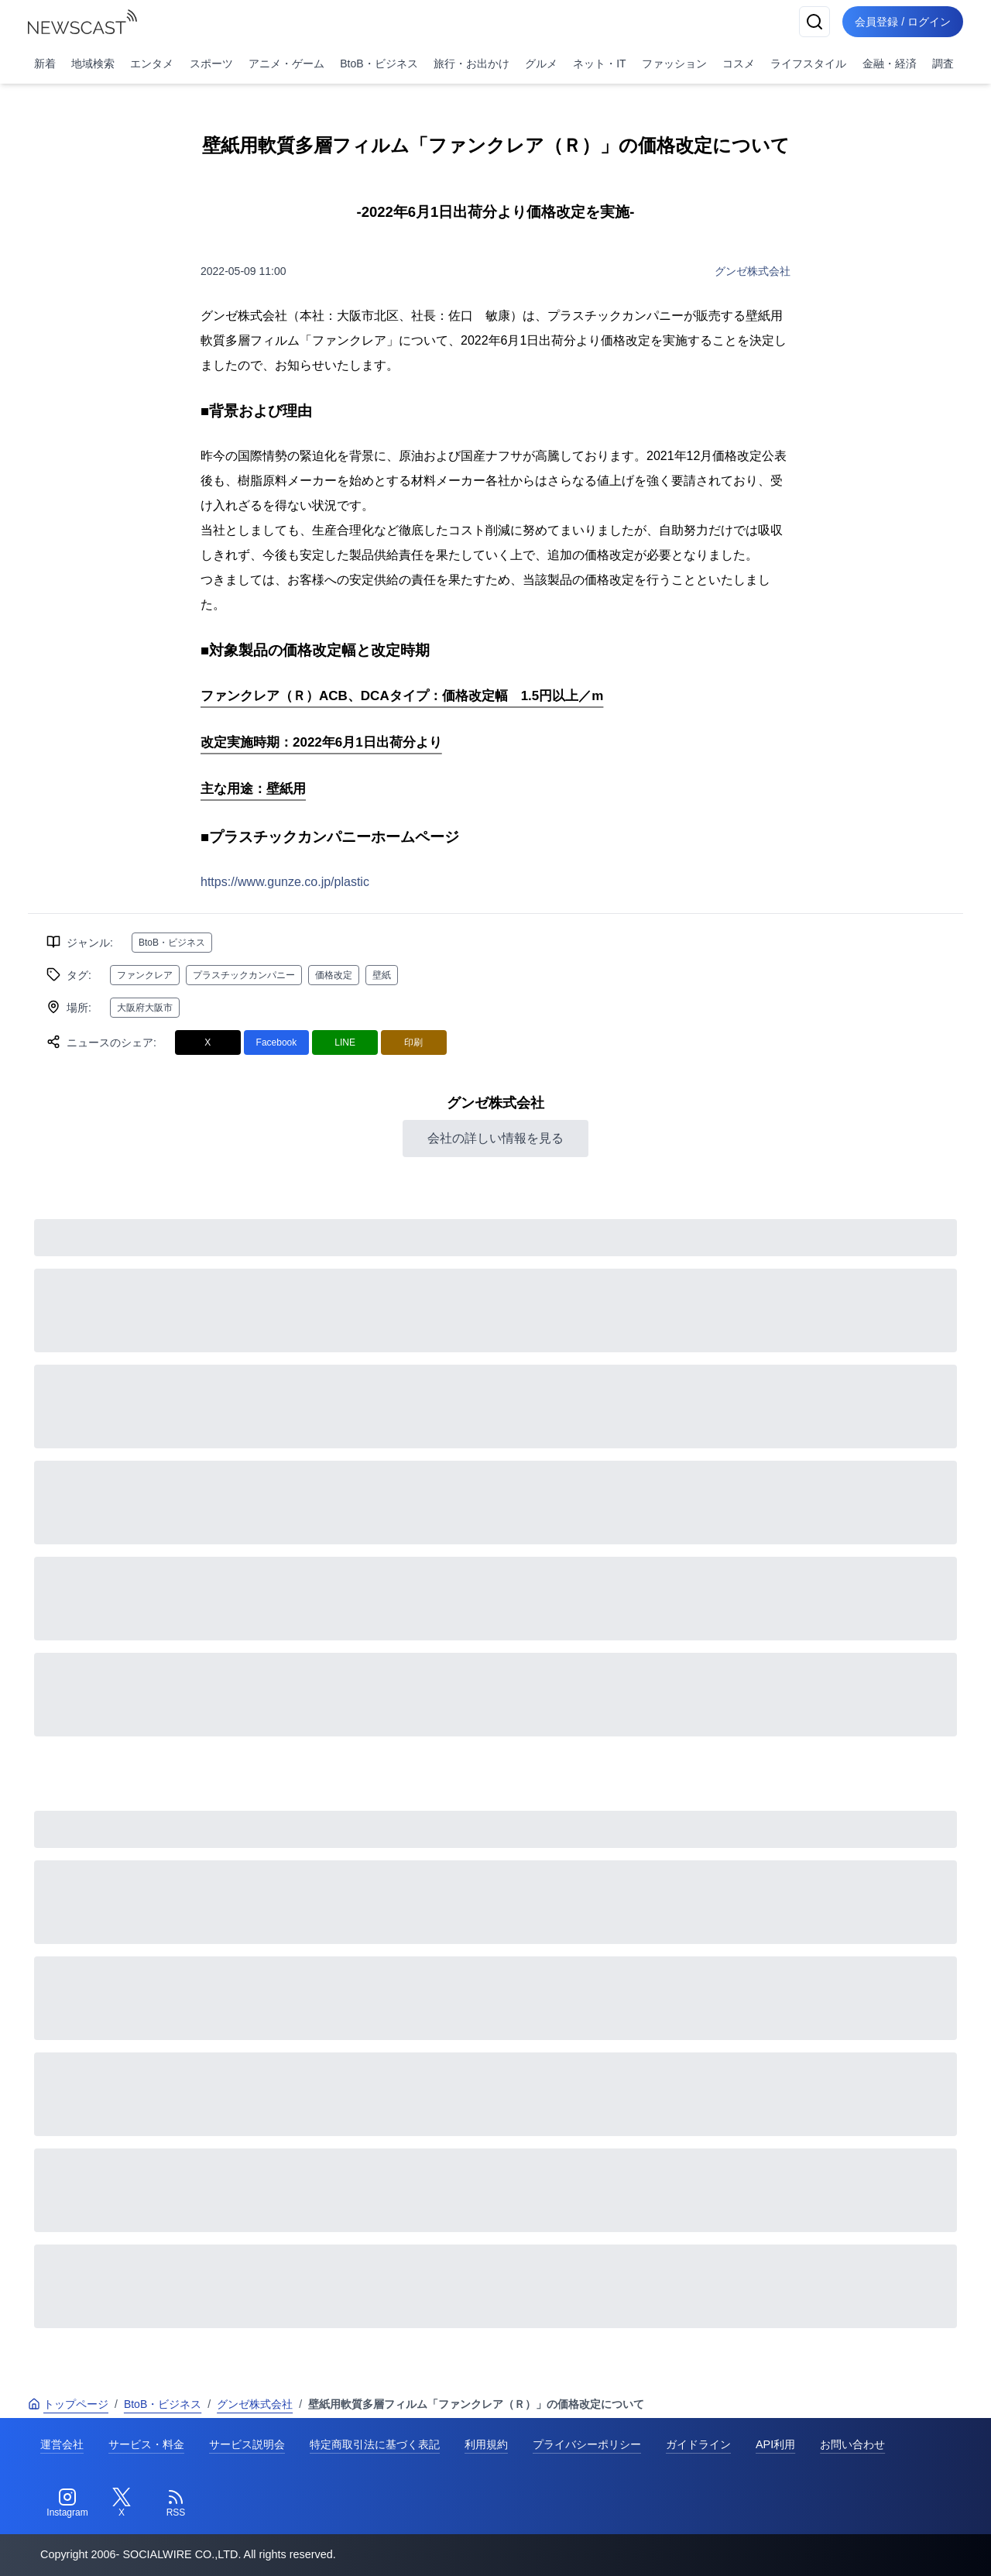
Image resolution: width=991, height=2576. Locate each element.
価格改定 (333, 975)
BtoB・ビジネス (378, 63)
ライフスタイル (808, 63)
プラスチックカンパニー (244, 975)
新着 (45, 63)
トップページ (68, 2404)
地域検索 (93, 63)
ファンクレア (145, 975)
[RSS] (176, 2503)
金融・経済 (889, 63)
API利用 (775, 2444)
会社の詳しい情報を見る (495, 1138)
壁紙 (381, 975)
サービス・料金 (146, 2444)
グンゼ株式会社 (752, 271)
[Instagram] (67, 2503)
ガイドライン (698, 2444)
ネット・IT (599, 63)
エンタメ (151, 63)
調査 (943, 63)
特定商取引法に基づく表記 (375, 2444)
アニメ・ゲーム (286, 63)
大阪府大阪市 (145, 1007)
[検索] (814, 21)
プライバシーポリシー (587, 2444)
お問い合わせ (852, 2444)
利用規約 (486, 2444)
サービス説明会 (247, 2444)
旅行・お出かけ (471, 63)
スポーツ (211, 63)
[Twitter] (121, 2503)
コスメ (738, 63)
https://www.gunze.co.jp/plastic (285, 881)
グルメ (541, 63)
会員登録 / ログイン (903, 21)
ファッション (674, 63)
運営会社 (62, 2444)
